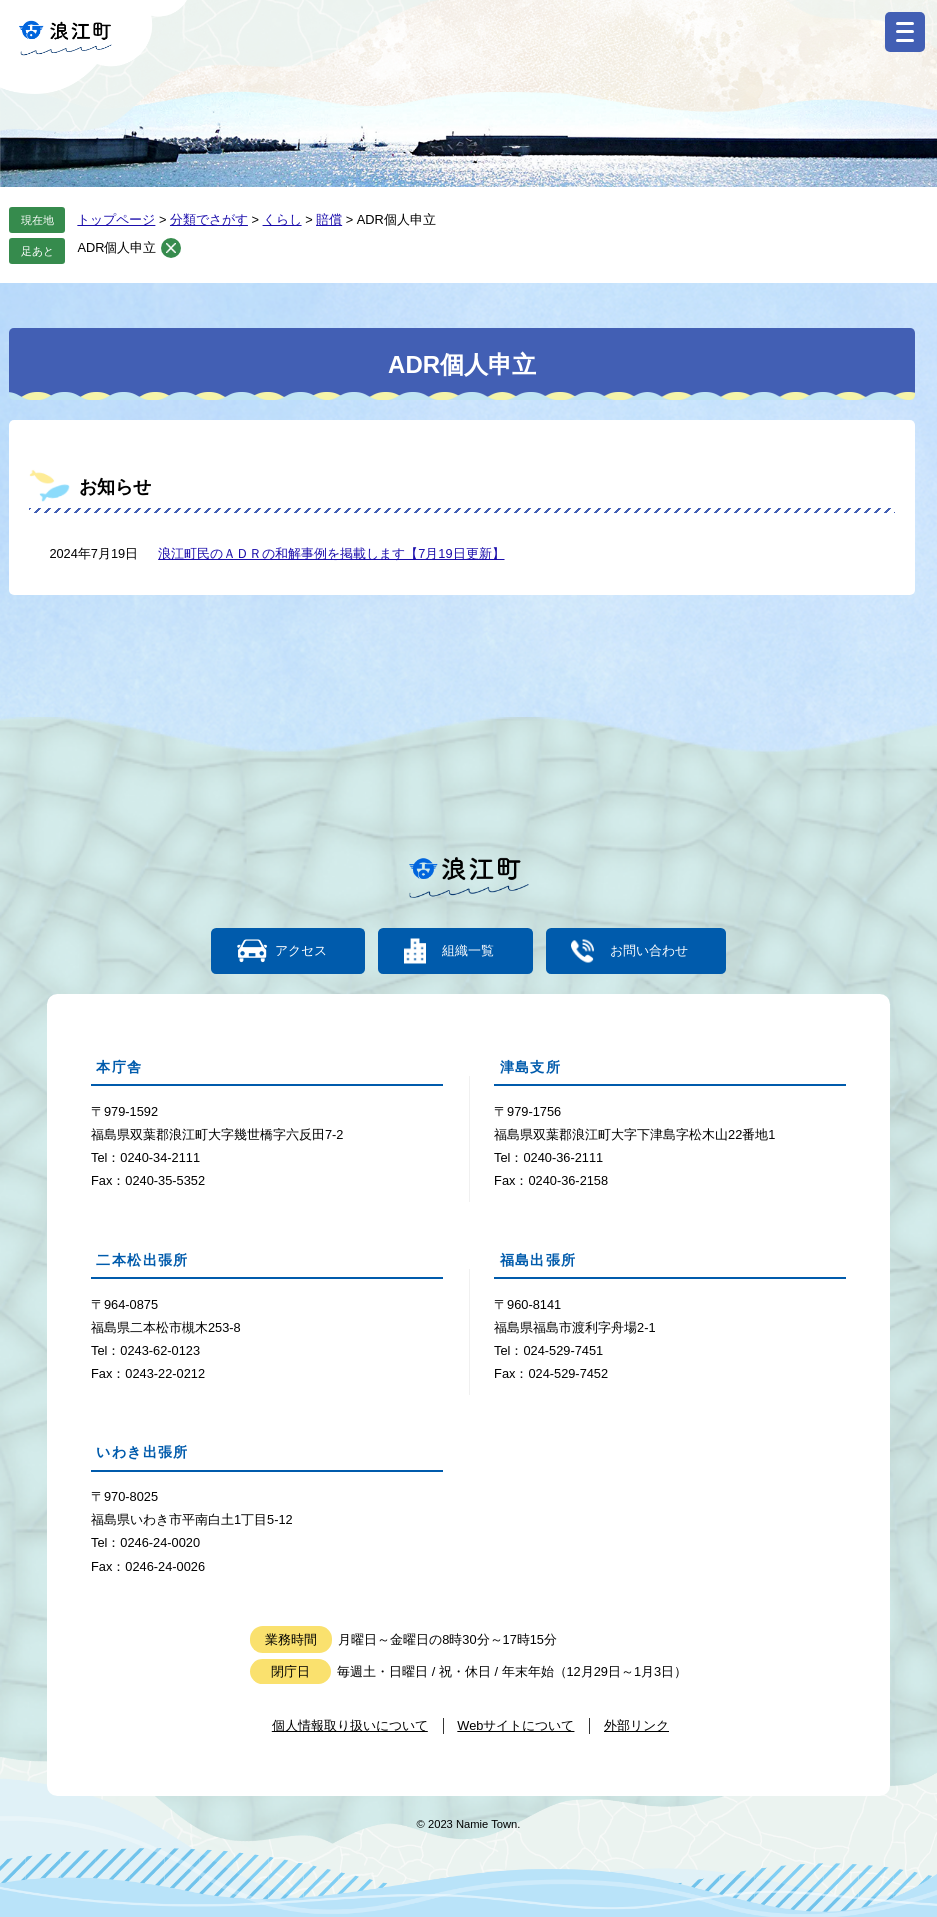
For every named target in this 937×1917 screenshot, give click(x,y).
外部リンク (636, 1725)
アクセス (301, 950)
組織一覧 (468, 950)
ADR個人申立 (116, 247)
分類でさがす (209, 219)
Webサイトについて (515, 1725)
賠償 (329, 219)
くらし (282, 219)
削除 (171, 248)
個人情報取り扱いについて (350, 1725)
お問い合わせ (648, 950)
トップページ (116, 219)
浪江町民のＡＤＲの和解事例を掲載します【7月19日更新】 (331, 553)
